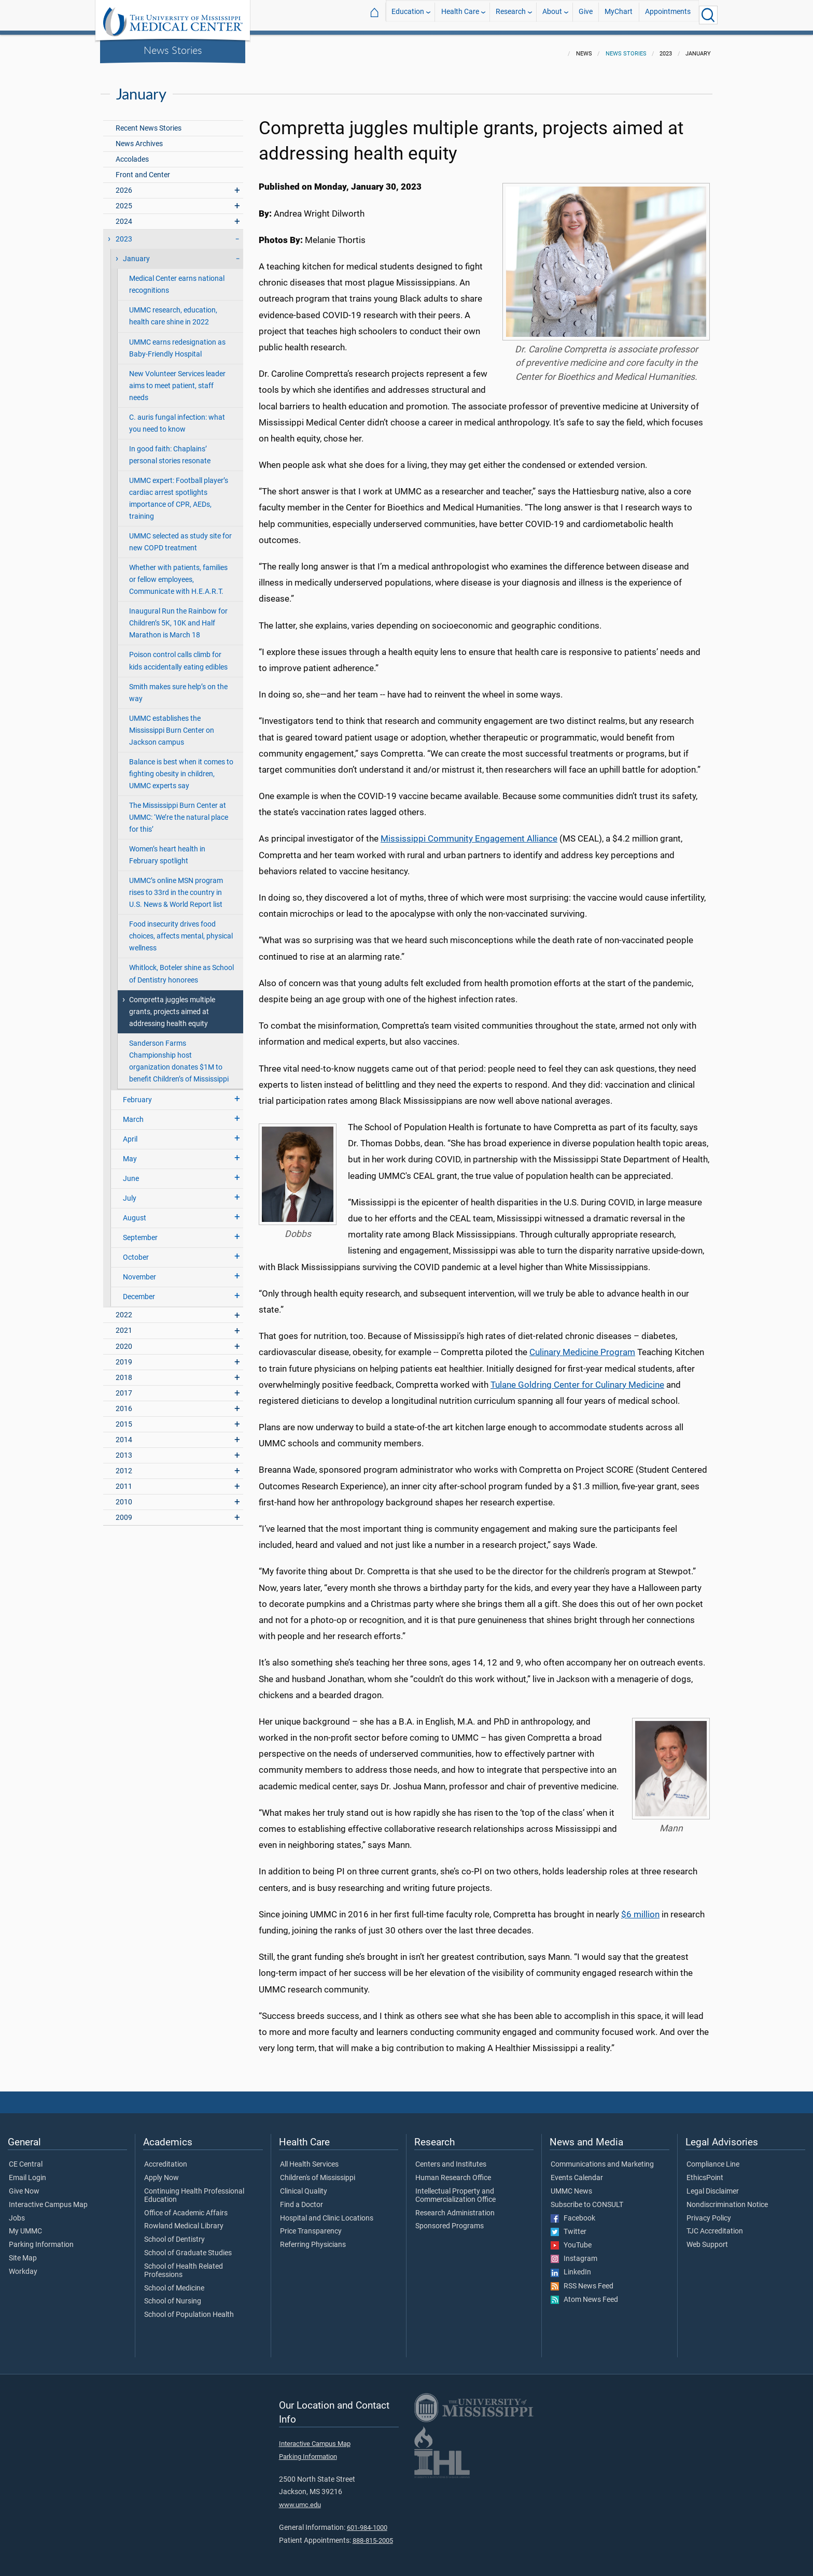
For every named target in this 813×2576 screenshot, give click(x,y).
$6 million (640, 1908)
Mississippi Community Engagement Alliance (469, 832)
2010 (124, 1495)
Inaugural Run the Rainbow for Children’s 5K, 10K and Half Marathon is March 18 (178, 617)
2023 (124, 233)
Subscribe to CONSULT (587, 2199)
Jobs (17, 2212)
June (131, 1172)
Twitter (568, 2226)
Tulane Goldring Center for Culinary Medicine (577, 1378)
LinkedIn (571, 2266)
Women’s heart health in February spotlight (167, 848)
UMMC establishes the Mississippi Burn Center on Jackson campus (171, 724)
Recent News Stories (148, 122)
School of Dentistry (174, 2233)
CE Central (26, 2158)
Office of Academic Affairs (186, 2207)
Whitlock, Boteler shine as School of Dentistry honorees (181, 967)
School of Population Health (189, 2308)
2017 (124, 1387)
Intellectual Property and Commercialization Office (455, 2189)
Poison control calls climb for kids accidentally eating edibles (178, 654)
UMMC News (571, 2185)
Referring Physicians (313, 2239)
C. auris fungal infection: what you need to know (177, 417)
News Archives (139, 137)
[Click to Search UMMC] (708, 15)
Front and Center (143, 168)
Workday (23, 2265)
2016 (124, 1402)
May (130, 1152)
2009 (124, 1511)
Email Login (27, 2172)
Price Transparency (311, 2225)
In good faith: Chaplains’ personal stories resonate (170, 448)
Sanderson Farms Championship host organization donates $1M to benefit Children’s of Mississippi (179, 1055)
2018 (124, 1371)
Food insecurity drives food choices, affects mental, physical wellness (181, 930)
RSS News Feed (582, 2280)
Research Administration (455, 2207)
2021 (124, 1324)
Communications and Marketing (602, 2158)
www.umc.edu (300, 2498)
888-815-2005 (373, 2534)
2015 (124, 1418)
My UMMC (25, 2225)
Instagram (574, 2252)
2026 (124, 184)
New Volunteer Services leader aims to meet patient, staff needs (177, 379)
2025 (124, 199)
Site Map (23, 2252)
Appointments (668, 14)
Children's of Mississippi (317, 2172)
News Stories (173, 49)
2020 (124, 1340)
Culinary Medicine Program (582, 1346)
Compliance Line (712, 2158)
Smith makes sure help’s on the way (178, 686)
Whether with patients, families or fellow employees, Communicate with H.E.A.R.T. (178, 573)
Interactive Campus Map (48, 2199)
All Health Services (309, 2158)
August (134, 1211)
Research (511, 14)
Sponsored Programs (449, 2220)
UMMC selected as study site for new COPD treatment (180, 535)
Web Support (707, 2239)
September (140, 1231)
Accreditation (165, 2158)
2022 (124, 1308)
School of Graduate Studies (188, 2247)
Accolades (132, 153)
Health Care (460, 14)
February (137, 1093)
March (133, 1113)
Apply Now (161, 2172)
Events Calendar (577, 2172)
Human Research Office (453, 2172)
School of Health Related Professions (183, 2264)
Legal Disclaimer (712, 2185)
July (129, 1192)
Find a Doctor (301, 2199)
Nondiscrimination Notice (727, 2199)
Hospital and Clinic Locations (326, 2212)
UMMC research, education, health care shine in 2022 (173, 310)
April (130, 1133)
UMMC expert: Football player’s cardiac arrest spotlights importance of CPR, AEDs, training (178, 492)
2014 (124, 1433)
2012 (124, 1464)
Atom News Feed (584, 2293)
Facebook (573, 2212)
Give (586, 14)
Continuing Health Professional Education (194, 2189)
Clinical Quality (303, 2185)
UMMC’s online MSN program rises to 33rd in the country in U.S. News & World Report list (176, 886)
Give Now (24, 2185)
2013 (124, 1449)
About (552, 14)
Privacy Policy (708, 2212)
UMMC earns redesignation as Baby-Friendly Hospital (177, 342)
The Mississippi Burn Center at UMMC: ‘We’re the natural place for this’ (178, 811)
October (136, 1251)
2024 (124, 215)
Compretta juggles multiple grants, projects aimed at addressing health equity (172, 1005)
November (139, 1270)
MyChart (619, 14)
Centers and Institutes (450, 2158)
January (136, 252)
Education (407, 14)
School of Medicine (174, 2282)
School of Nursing (172, 2295)
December (139, 1290)
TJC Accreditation (714, 2225)
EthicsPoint (704, 2172)
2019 (124, 1355)
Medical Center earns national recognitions (177, 278)
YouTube (571, 2239)
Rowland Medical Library (183, 2220)
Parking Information (41, 2239)
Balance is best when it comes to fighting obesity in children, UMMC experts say (181, 767)
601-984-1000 (367, 2521)
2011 (124, 1480)
